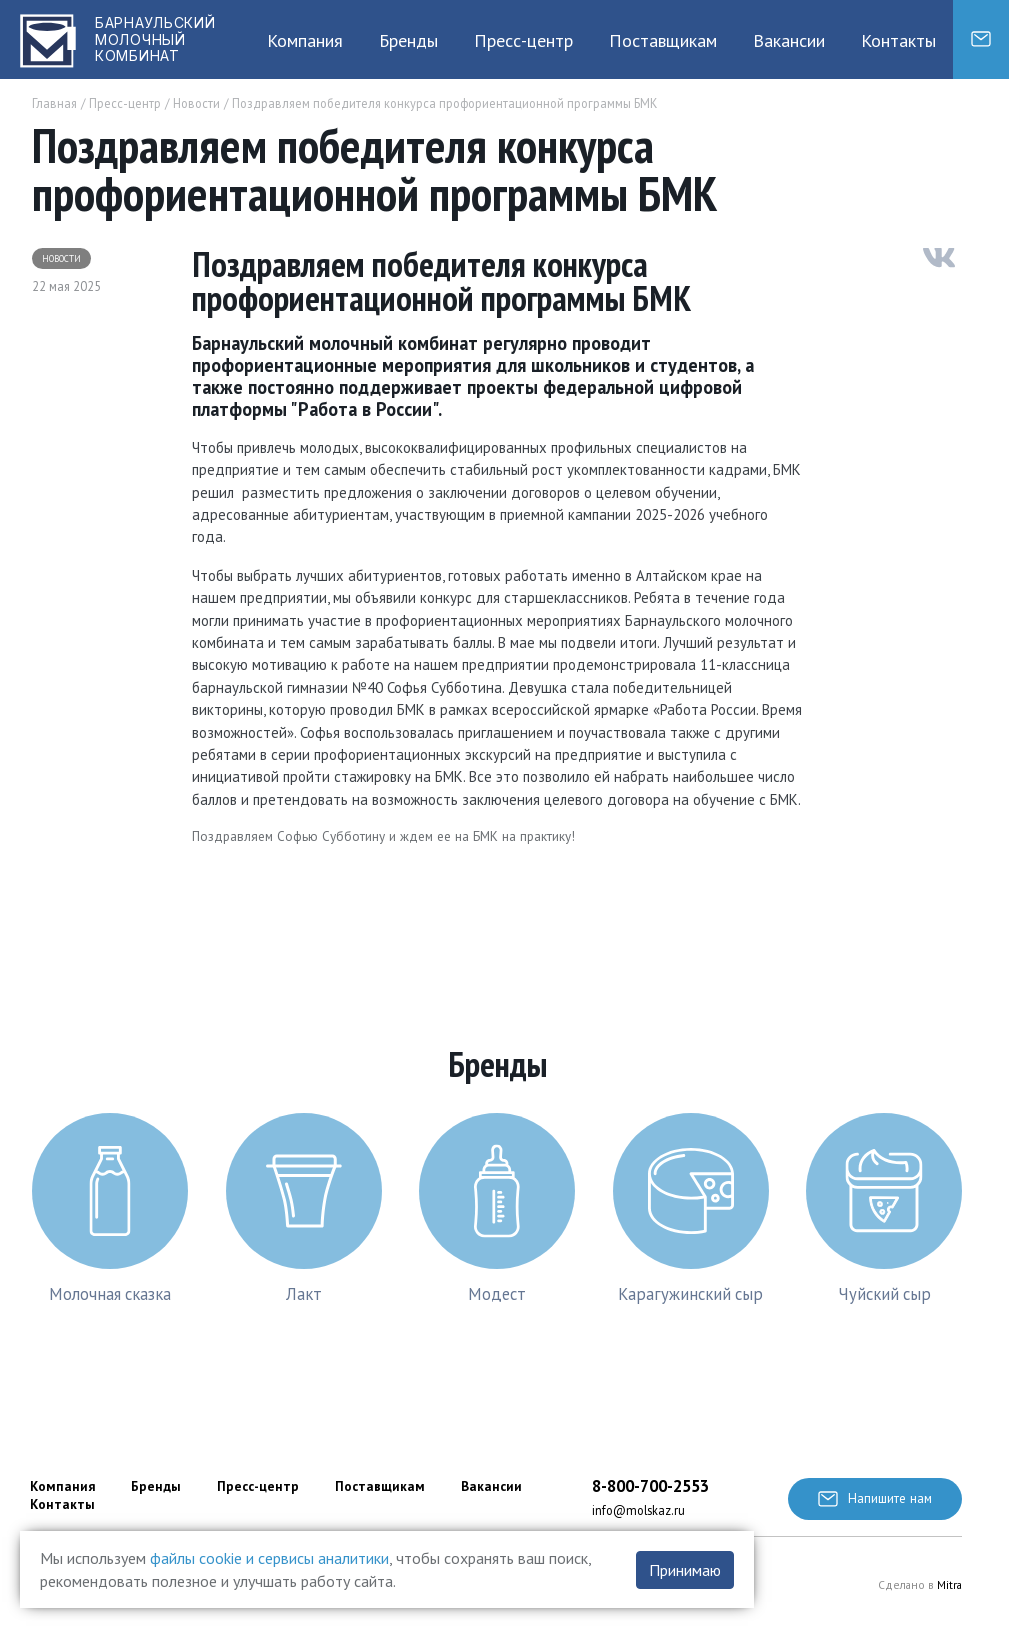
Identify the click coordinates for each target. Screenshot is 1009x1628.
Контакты (898, 40)
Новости (196, 103)
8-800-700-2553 (650, 1486)
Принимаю (685, 1570)
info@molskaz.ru (638, 1510)
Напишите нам (875, 1498)
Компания (305, 40)
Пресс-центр (523, 40)
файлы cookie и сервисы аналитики (269, 1558)
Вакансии (789, 40)
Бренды (408, 40)
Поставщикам (663, 40)
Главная (54, 103)
